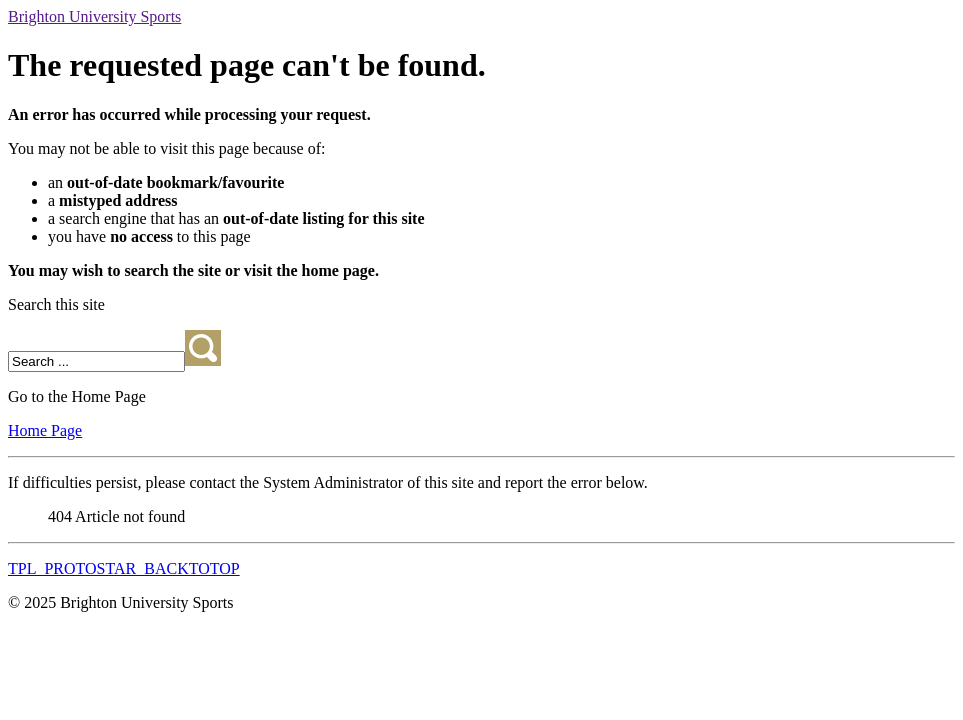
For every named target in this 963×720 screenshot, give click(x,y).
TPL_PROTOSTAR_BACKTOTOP (124, 568)
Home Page (45, 430)
